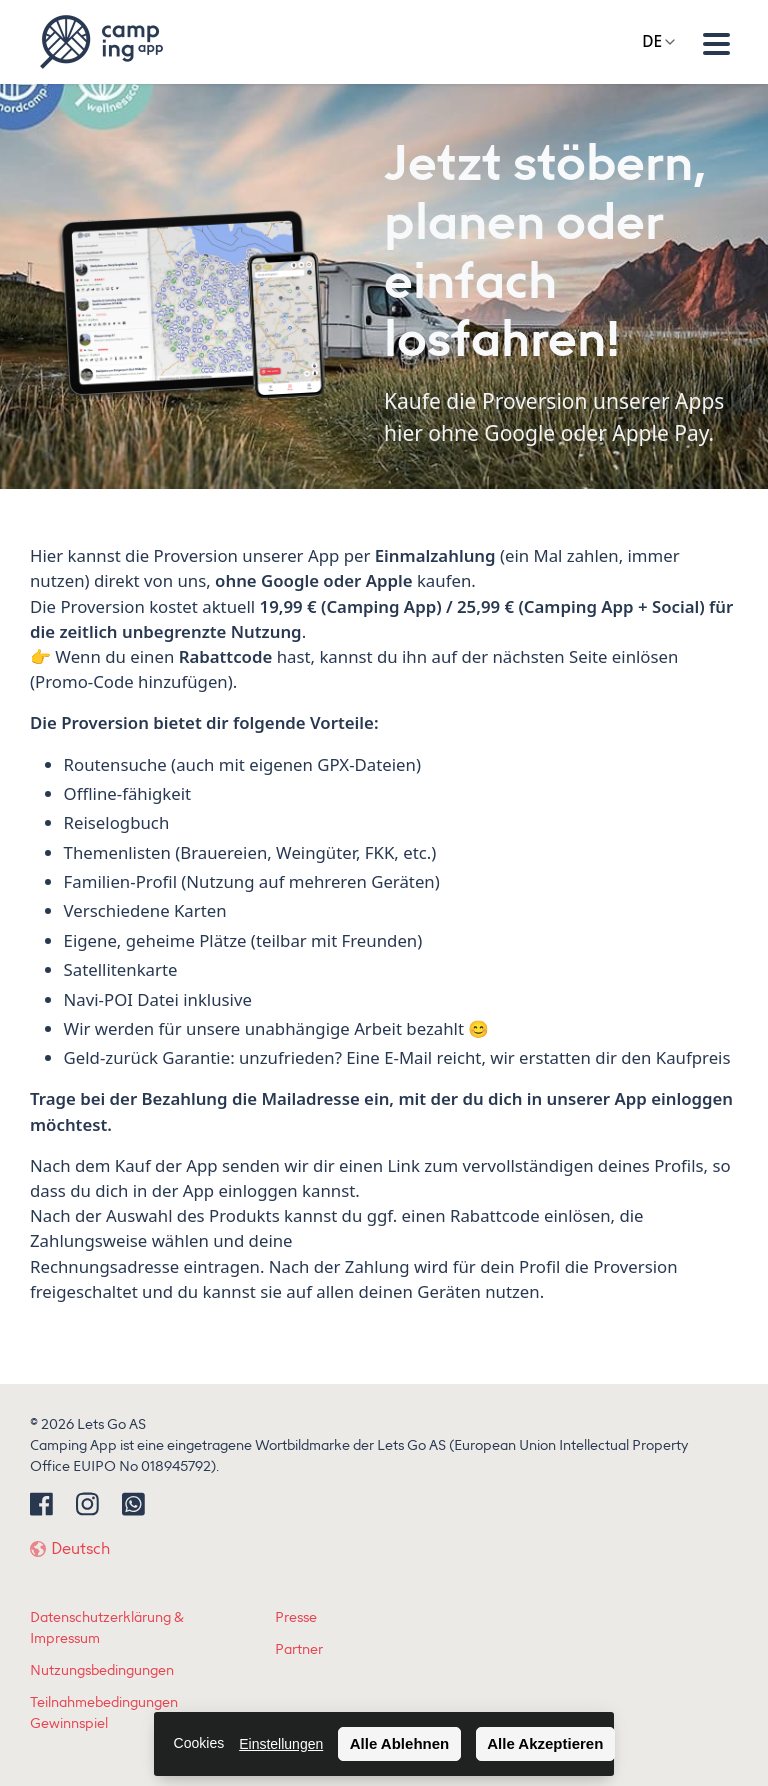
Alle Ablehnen (399, 1743)
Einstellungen (281, 1744)
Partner (299, 1649)
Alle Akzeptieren (545, 1743)
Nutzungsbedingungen (102, 1670)
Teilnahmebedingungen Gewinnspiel (104, 1713)
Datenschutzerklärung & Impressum (107, 1628)
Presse (296, 1617)
